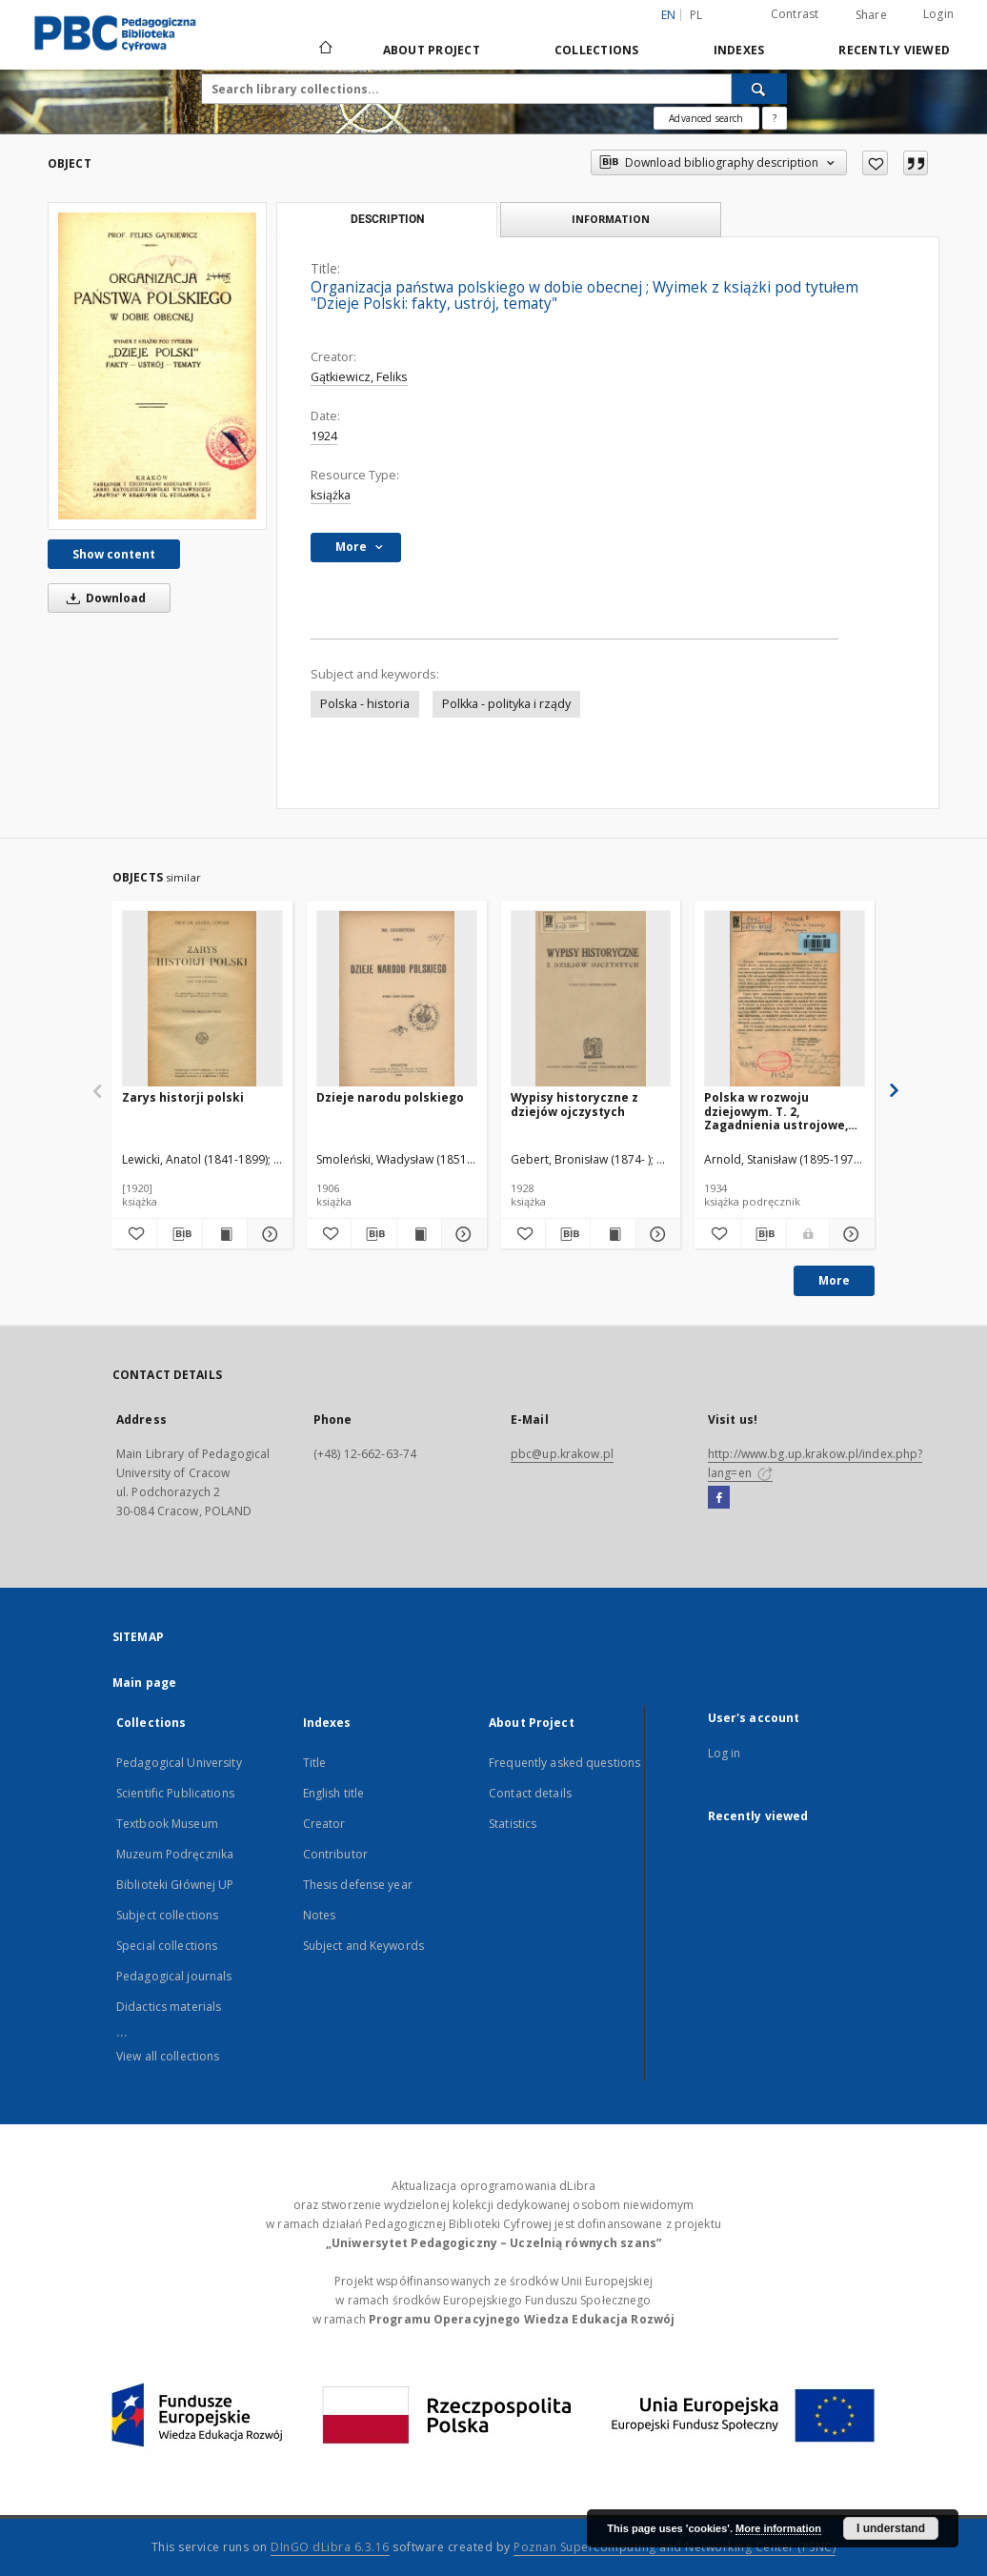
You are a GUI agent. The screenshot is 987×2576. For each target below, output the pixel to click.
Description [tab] (387, 219)
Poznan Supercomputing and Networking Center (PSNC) (675, 2547)
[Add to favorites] (875, 163)
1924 (324, 436)
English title (334, 1793)
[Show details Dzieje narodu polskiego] (461, 1234)
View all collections (167, 2056)
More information (778, 2528)
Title (315, 1763)
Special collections (166, 1945)
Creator (324, 1823)
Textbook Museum (167, 1823)
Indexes (739, 50)
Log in (724, 1753)
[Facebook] (719, 1498)
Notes (319, 1915)
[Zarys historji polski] (202, 999)
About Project (431, 50)
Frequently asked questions (564, 1763)
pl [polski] (696, 15)
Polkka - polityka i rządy (506, 704)
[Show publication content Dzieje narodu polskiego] (419, 1234)
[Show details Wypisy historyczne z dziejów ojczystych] (655, 1234)
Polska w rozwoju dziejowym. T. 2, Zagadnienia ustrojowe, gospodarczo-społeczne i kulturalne (780, 1110)
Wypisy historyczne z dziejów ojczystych (574, 1104)
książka (331, 495)
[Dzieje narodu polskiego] (396, 999)
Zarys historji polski (183, 1097)
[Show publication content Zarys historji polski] (225, 1234)
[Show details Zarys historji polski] (267, 1234)
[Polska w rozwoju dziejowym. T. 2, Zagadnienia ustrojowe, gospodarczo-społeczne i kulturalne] (784, 999)
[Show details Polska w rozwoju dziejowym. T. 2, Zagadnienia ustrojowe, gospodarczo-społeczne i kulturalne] (849, 1234)
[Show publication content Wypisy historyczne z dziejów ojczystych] (612, 1234)
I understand (890, 2528)
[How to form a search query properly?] (774, 118)
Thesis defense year (358, 1884)
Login (938, 14)
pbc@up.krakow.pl (562, 1454)
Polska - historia (365, 704)
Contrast (795, 14)
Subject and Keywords (363, 1945)
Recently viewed (894, 50)
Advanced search (706, 118)
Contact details (530, 1793)
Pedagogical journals (174, 1976)
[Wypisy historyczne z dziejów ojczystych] (591, 999)
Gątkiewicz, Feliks (359, 377)
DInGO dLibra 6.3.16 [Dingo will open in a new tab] (330, 2547)
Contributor (335, 1854)
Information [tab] (611, 219)
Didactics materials (168, 2006)
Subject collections (167, 1915)
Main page (144, 1682)
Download (103, 598)
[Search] (759, 88)
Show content (113, 554)
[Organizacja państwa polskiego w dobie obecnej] (157, 365)
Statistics (512, 1823)
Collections (596, 50)
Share (871, 15)
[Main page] (324, 50)
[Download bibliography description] (179, 1234)
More (834, 1280)
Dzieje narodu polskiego (390, 1097)
